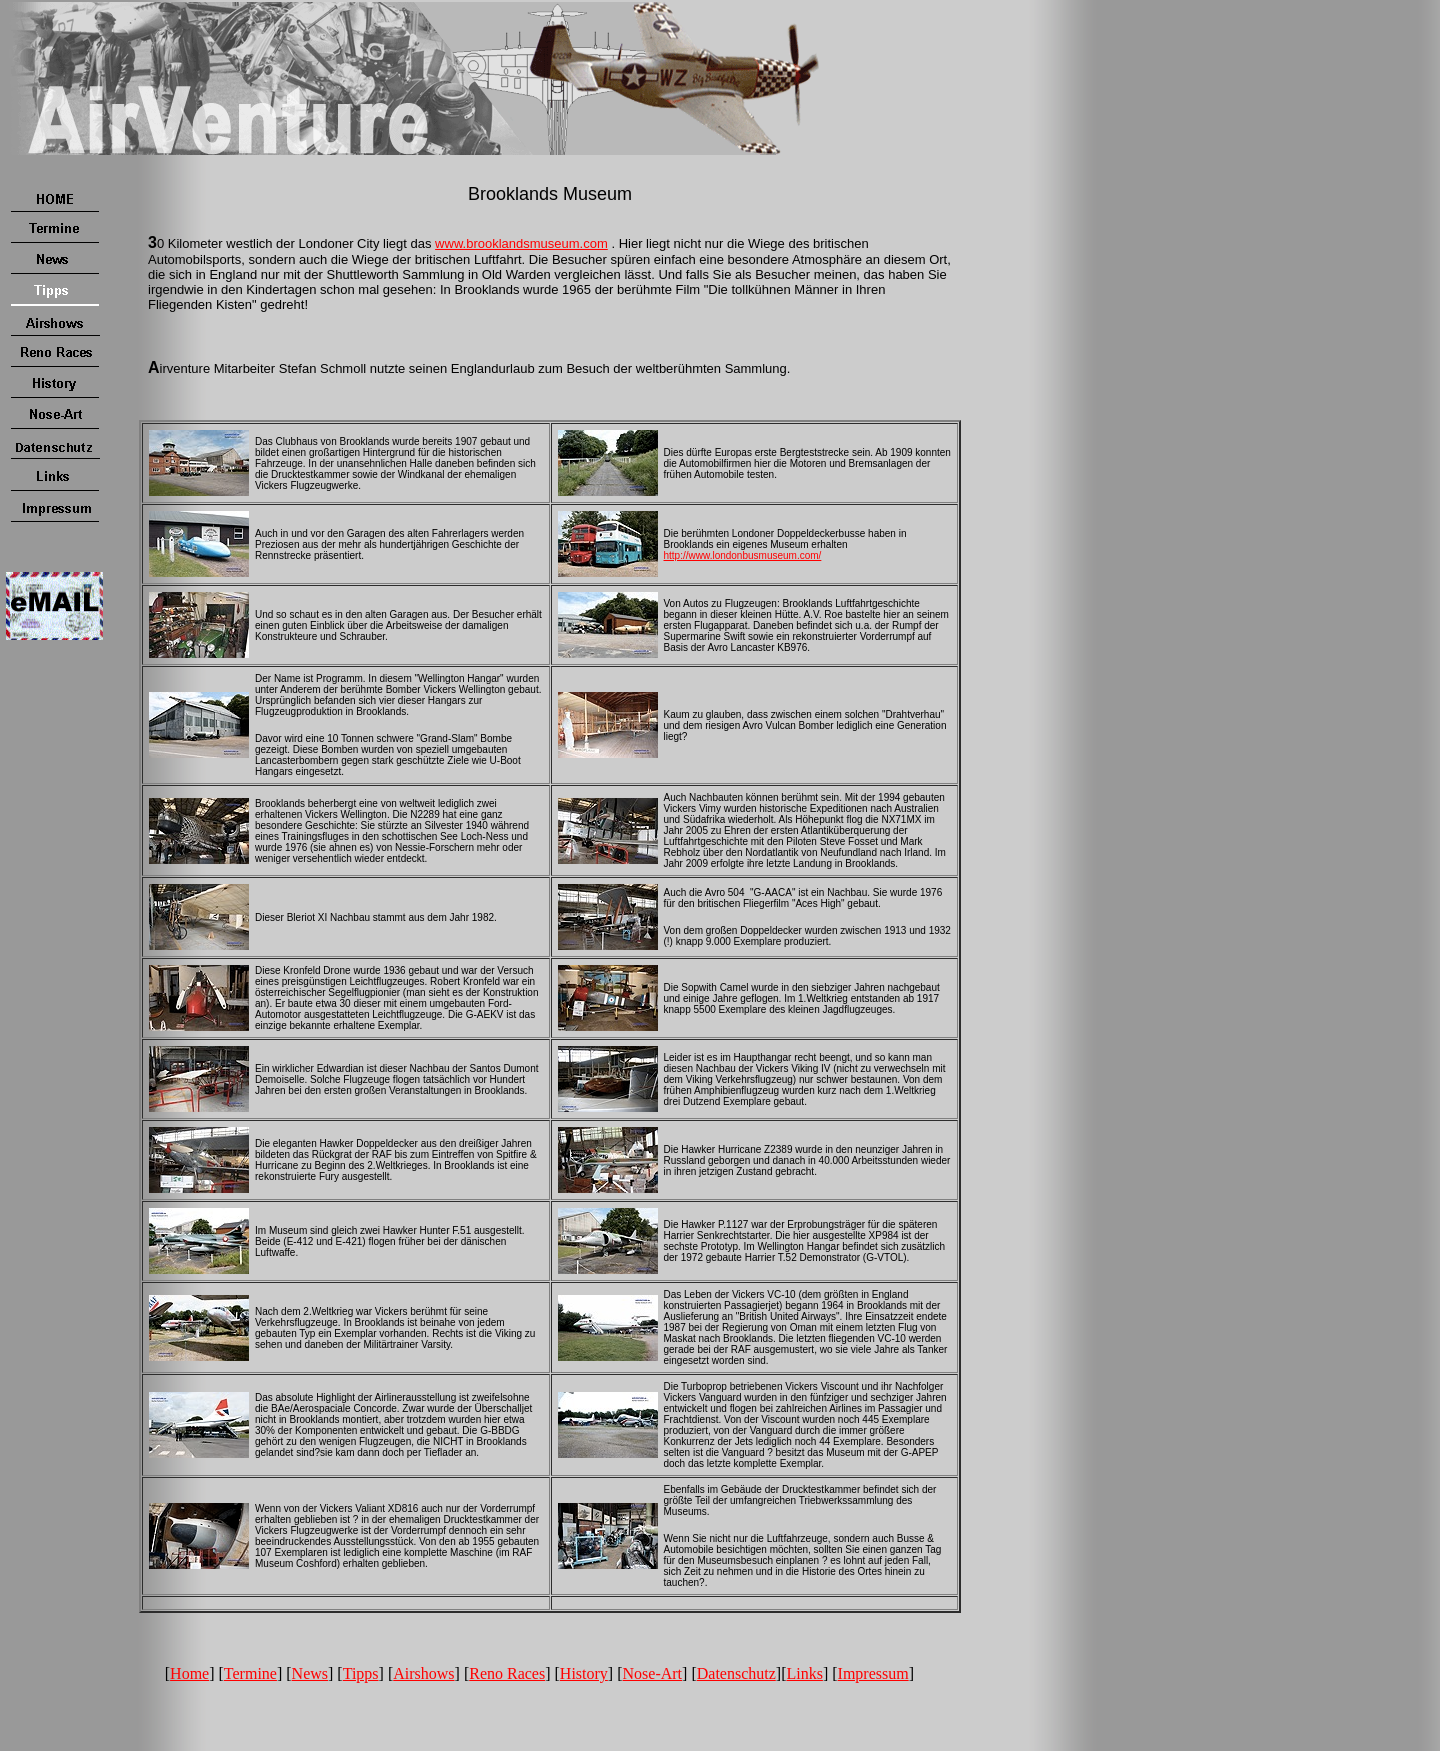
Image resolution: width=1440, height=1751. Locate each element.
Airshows (423, 1673)
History (584, 1673)
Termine (250, 1673)
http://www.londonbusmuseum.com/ (743, 555)
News (310, 1673)
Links (804, 1673)
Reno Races (507, 1673)
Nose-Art (653, 1673)
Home (189, 1673)
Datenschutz (736, 1673)
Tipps (361, 1673)
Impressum (873, 1673)
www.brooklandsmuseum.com (521, 243)
